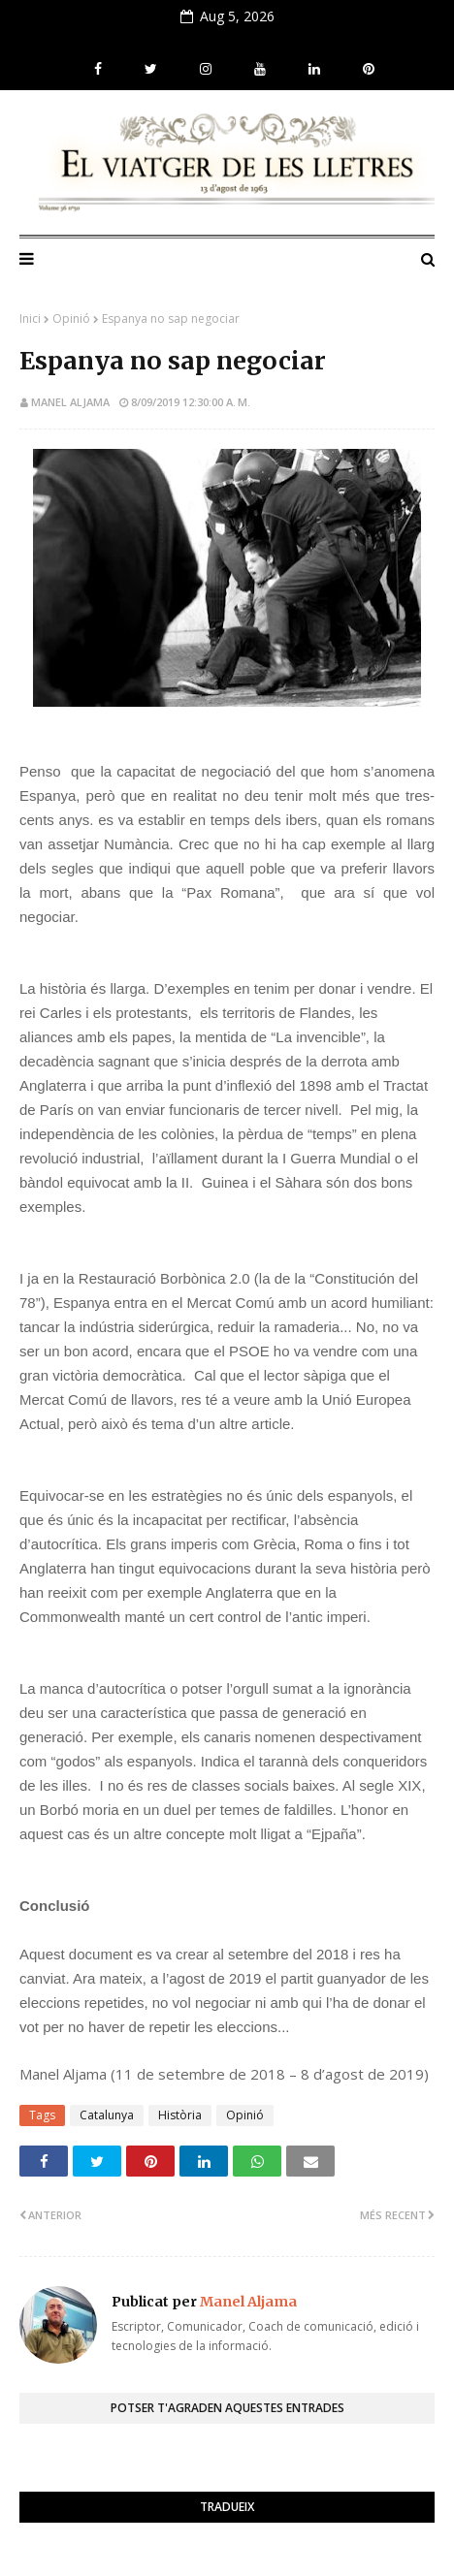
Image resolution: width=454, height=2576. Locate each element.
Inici (30, 318)
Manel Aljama (70, 402)
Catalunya (107, 2115)
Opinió (71, 318)
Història (180, 2115)
